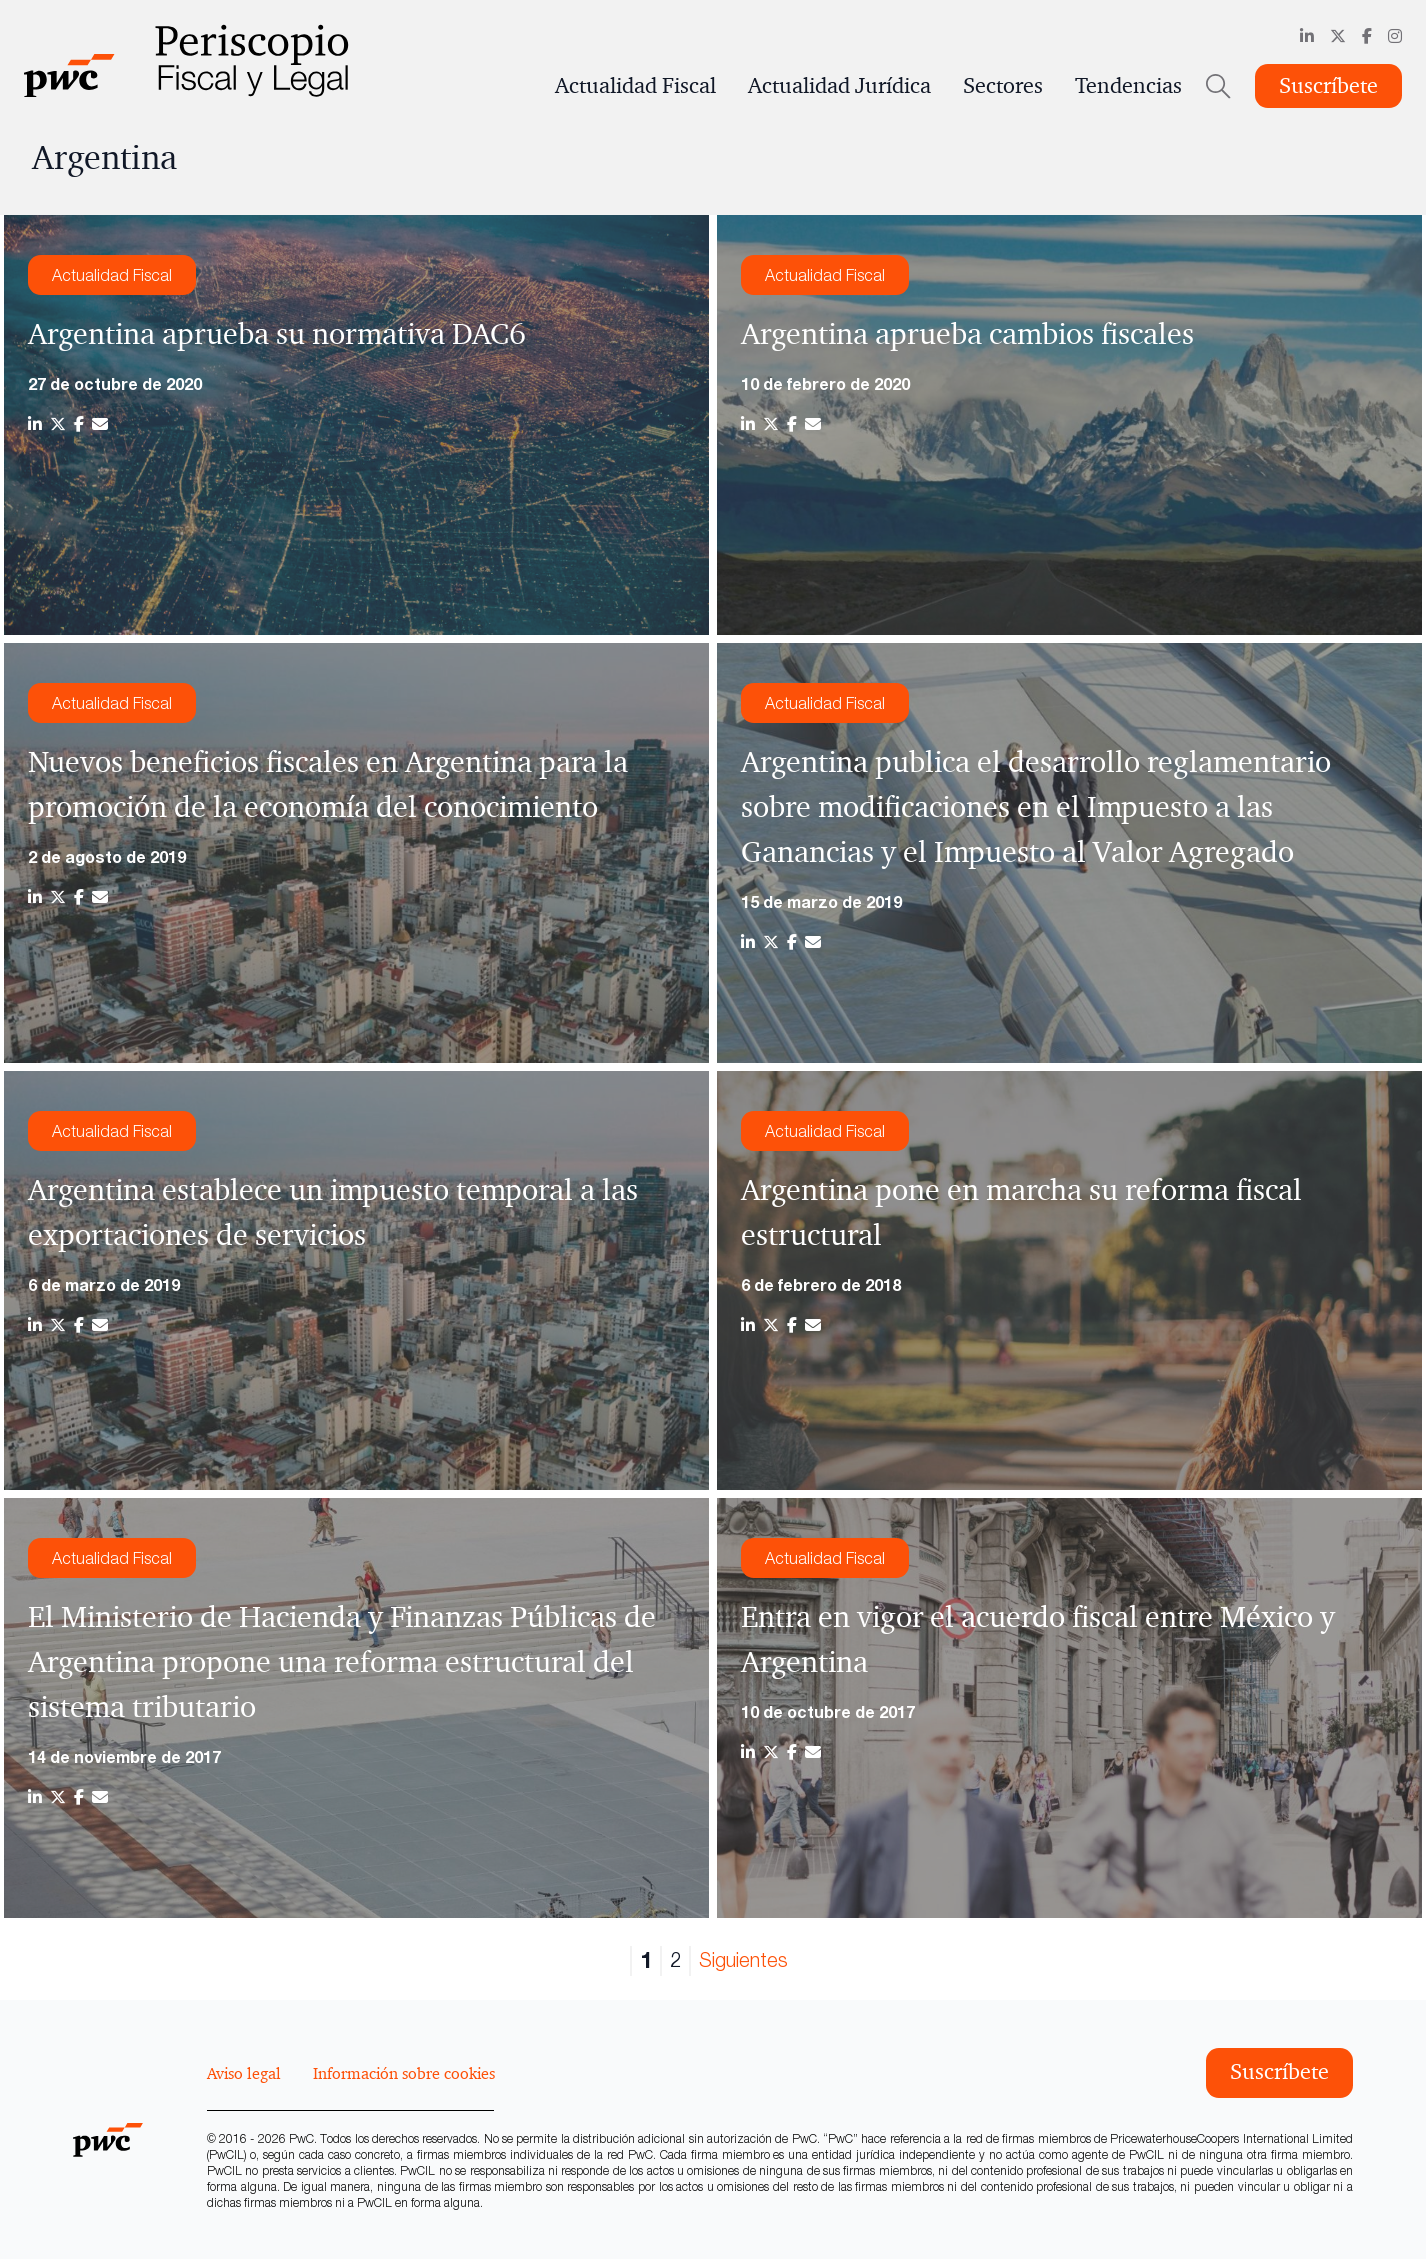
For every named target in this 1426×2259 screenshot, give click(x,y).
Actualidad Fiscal (635, 86)
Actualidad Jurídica (839, 86)
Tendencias (1128, 86)
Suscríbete (1328, 86)
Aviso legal (244, 2073)
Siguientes (743, 1959)
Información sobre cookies (404, 2073)
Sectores (1003, 86)
